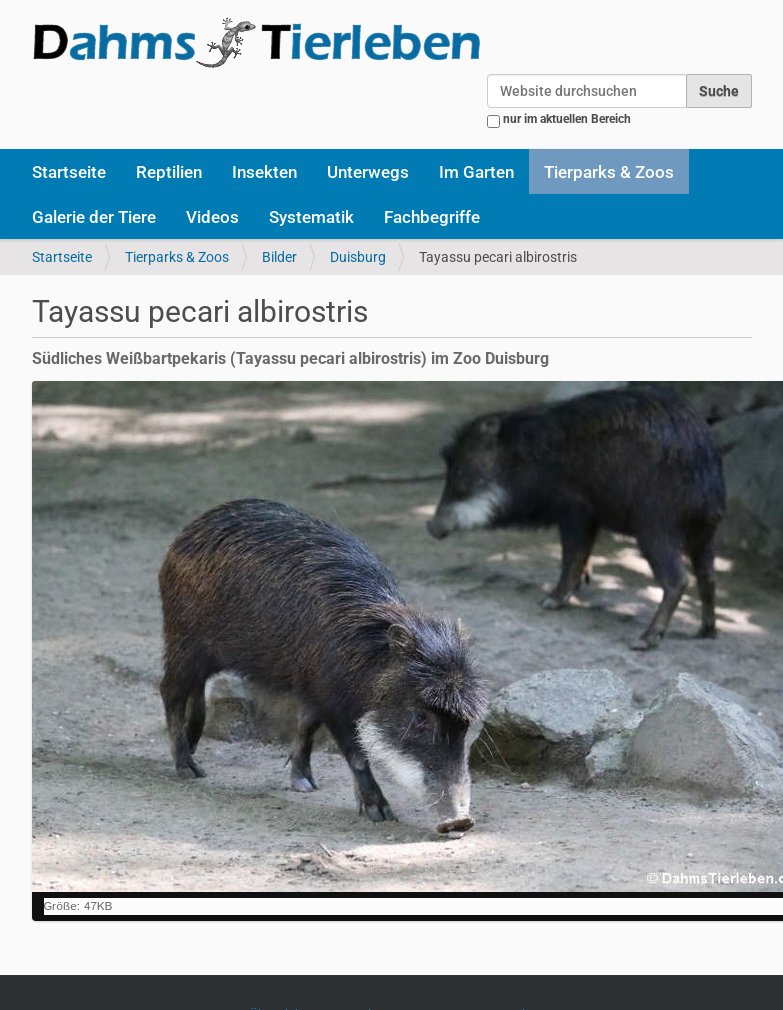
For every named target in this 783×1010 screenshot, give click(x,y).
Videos (212, 217)
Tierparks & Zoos (609, 172)
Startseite (69, 172)
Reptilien (169, 172)
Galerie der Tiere (94, 217)
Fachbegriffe (432, 217)
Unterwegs (368, 172)
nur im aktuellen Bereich (567, 119)
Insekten (264, 172)
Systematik (311, 217)
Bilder (279, 257)
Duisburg (358, 257)
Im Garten (476, 172)
